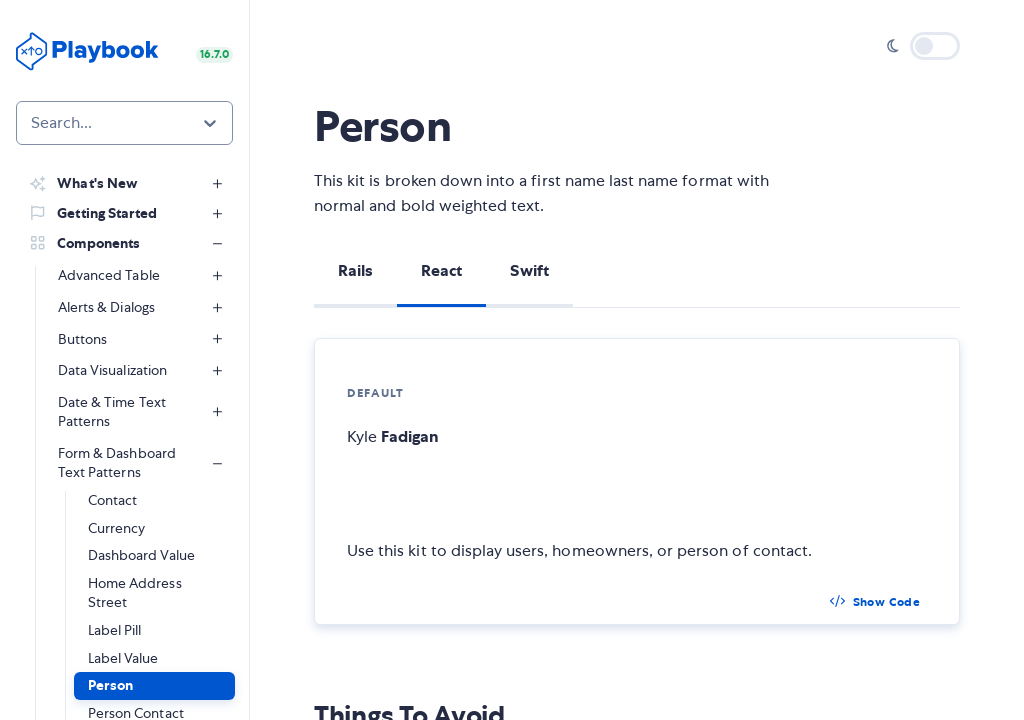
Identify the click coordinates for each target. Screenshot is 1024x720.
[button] (154, 686)
